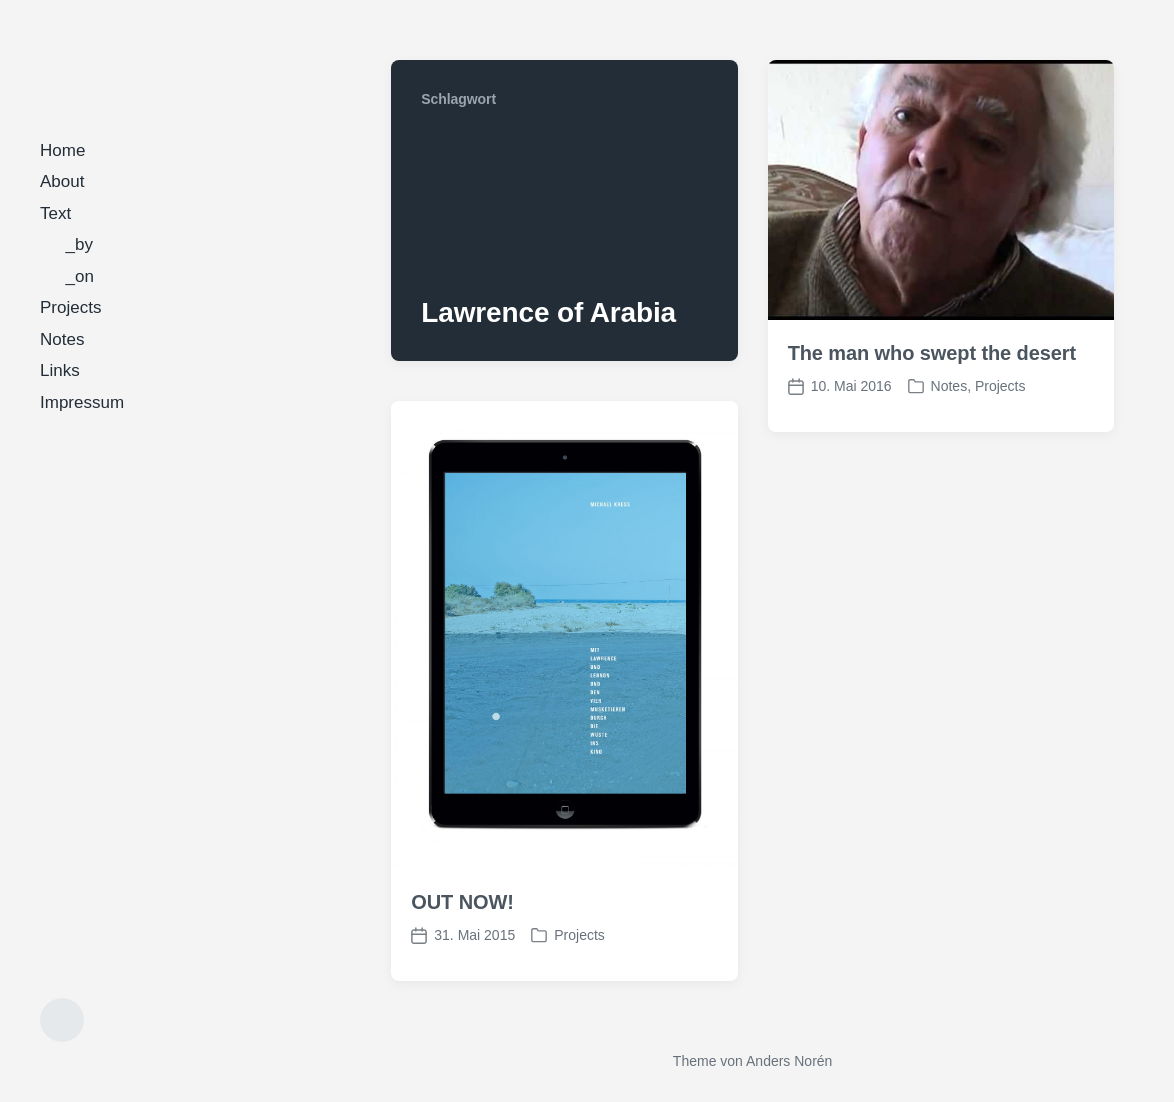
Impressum (82, 402)
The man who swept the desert (932, 353)
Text (55, 213)
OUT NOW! (462, 902)
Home (62, 150)
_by (79, 244)
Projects (70, 307)
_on (80, 276)
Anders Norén (789, 1061)
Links (60, 370)
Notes (62, 339)
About (62, 181)
